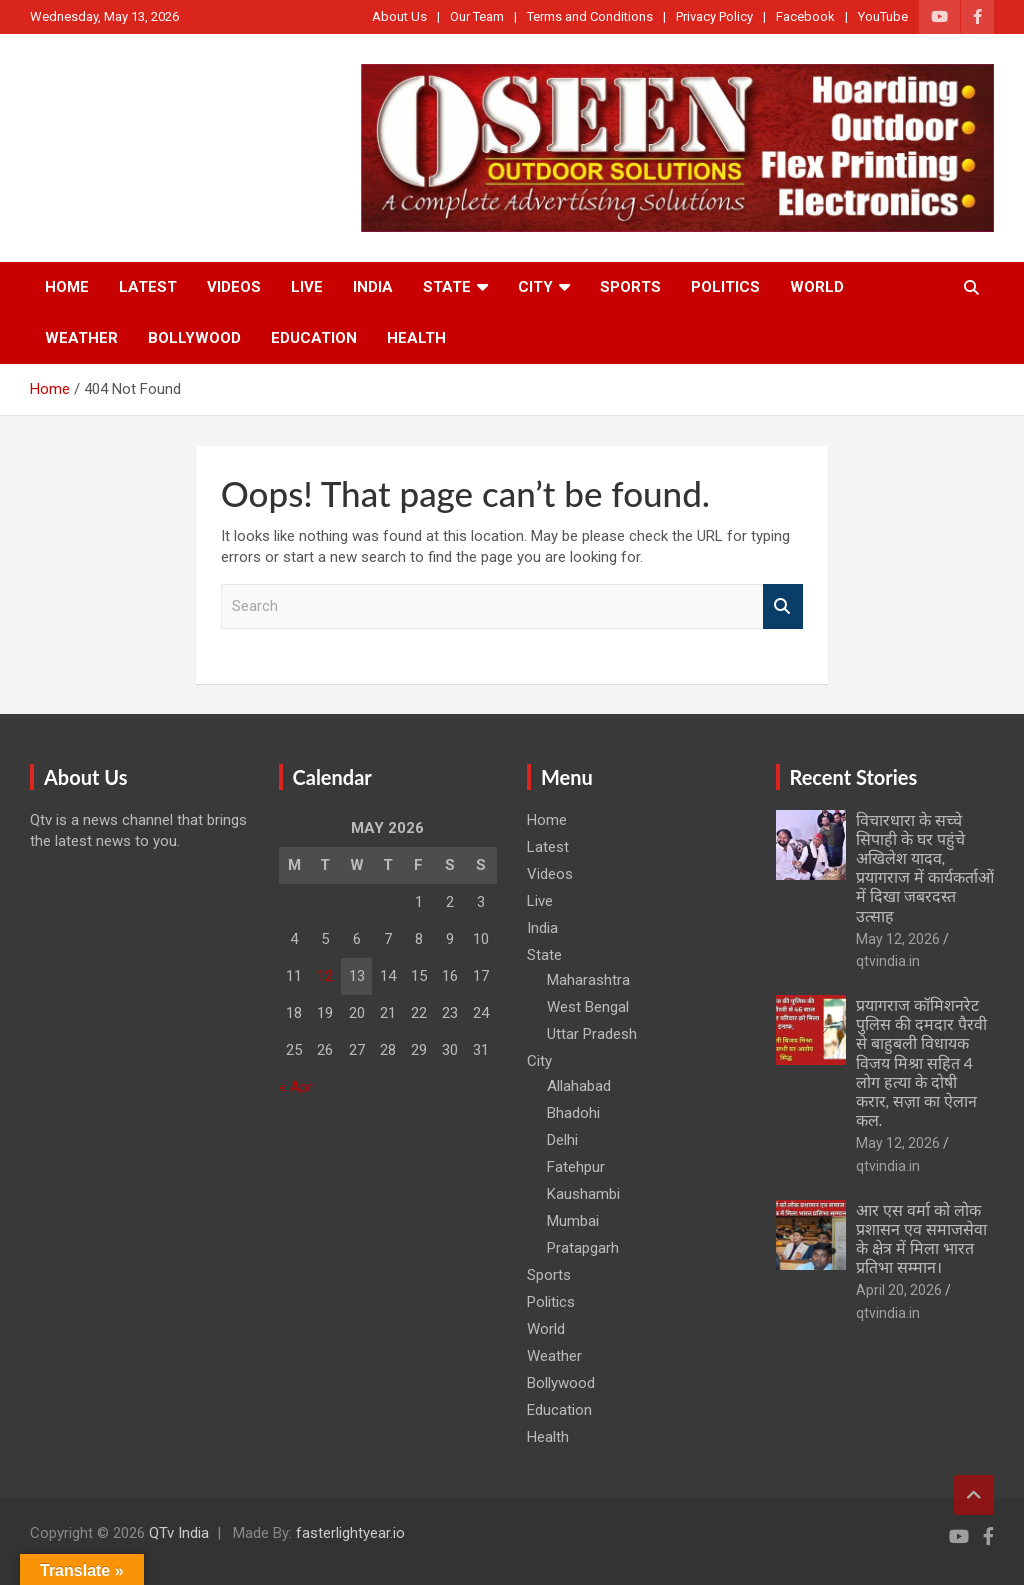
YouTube (883, 16)
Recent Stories (854, 777)
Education (314, 338)
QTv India (179, 1533)
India (373, 287)
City (535, 287)
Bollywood (194, 338)
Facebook (805, 16)
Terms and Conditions (590, 16)
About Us (399, 16)
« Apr (296, 1087)
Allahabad (579, 1086)
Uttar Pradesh (592, 1034)
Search (783, 606)
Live (307, 287)
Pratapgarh (583, 1248)
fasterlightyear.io (350, 1533)
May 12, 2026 (898, 939)
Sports (630, 287)
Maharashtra (588, 980)
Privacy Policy (714, 16)
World (817, 287)
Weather (81, 338)
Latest (148, 287)
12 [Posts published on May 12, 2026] (325, 976)
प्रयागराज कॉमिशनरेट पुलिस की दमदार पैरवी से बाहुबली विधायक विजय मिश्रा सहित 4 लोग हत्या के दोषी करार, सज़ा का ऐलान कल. (921, 1062)
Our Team (477, 16)
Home (67, 287)
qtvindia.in (888, 961)
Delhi (562, 1140)
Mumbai (573, 1221)
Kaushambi (583, 1194)
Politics (725, 287)
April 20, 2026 (899, 1290)
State (447, 287)
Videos (234, 287)
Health (416, 338)
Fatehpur (576, 1167)
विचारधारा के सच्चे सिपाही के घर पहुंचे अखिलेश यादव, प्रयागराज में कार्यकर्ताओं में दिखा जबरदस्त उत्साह (925, 867)
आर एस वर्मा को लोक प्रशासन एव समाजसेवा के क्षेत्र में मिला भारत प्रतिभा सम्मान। (921, 1238)
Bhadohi (573, 1113)
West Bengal (588, 1007)
